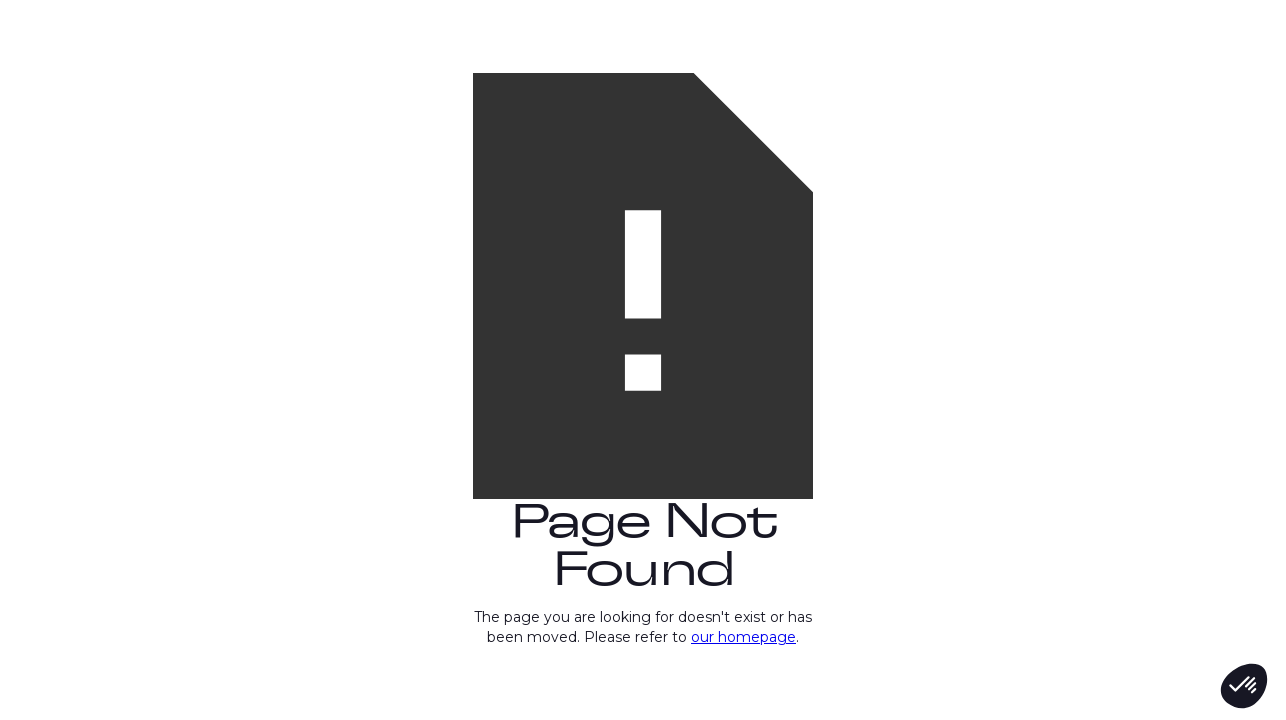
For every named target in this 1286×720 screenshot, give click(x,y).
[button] (1244, 686)
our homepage (743, 637)
